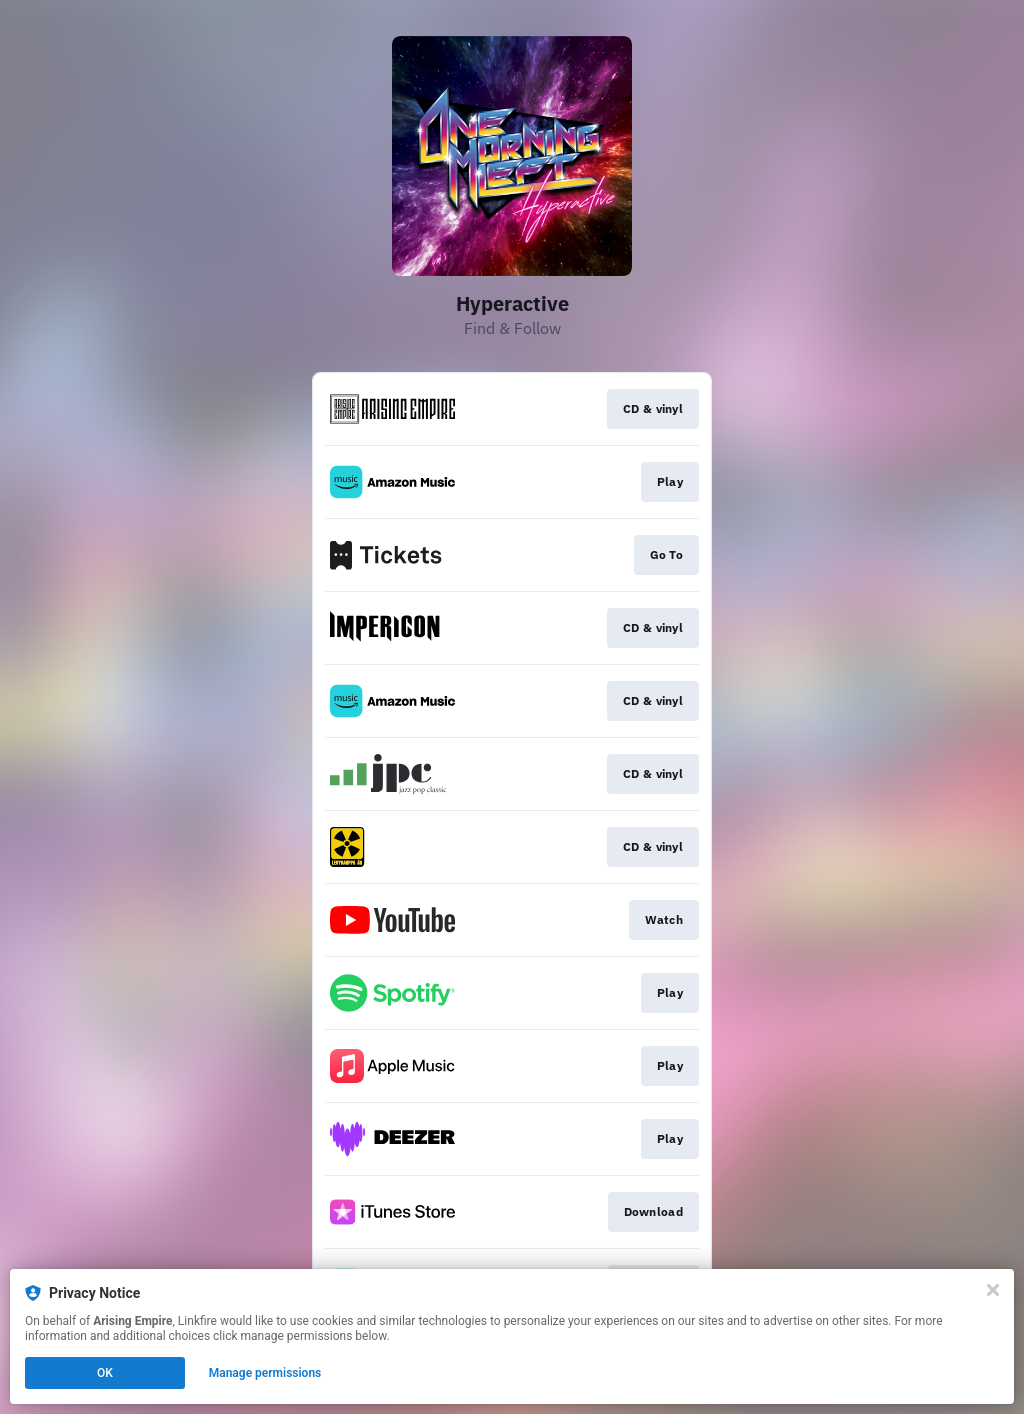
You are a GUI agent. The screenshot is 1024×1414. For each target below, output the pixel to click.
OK (105, 1373)
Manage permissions (265, 1373)
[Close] (993, 1290)
